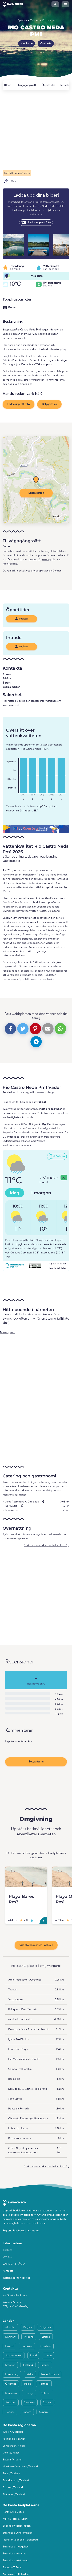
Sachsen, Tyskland (13, 2487)
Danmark (10, 2337)
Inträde (64, 85)
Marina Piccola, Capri (15, 2519)
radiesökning (10, 563)
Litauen (45, 2365)
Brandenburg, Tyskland (16, 2480)
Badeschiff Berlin (12, 2567)
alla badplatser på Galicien (46, 570)
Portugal (44, 2383)
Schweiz (46, 2393)
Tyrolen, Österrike (13, 2432)
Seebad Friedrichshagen (17, 2525)
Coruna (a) (48, 20)
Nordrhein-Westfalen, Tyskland (20, 2466)
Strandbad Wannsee (14, 2553)
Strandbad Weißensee (15, 2560)
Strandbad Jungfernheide (18, 2532)
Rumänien (11, 2393)
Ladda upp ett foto (36, 222)
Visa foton (27, 43)
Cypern (43, 2412)
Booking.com (7, 1332)
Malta (29, 2374)
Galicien (34, 20)
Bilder (7, 85)
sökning (46, 559)
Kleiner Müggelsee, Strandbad (20, 2539)
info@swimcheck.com (15, 2295)
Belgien (27, 2327)
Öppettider (48, 85)
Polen (27, 2383)
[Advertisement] (36, 130)
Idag (14, 1192)
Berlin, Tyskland (11, 2473)
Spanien (22, 20)
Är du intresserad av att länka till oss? (45, 1545)
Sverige (29, 2393)
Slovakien (10, 2402)
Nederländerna (50, 2374)
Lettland (28, 2365)
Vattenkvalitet (11, 705)
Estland (46, 2337)
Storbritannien (13, 2355)
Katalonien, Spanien (14, 2438)
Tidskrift (7, 2250)
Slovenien (29, 2402)
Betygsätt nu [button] (49, 404)
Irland (33, 2355)
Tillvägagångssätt (26, 85)
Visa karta (45, 43)
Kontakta (8, 2271)
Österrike (10, 2383)
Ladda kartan (36, 493)
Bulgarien (45, 2327)
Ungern (26, 2412)
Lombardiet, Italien (14, 2445)
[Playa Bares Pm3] (26, 1877)
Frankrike (27, 2346)
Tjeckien (9, 2412)
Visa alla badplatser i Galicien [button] (36, 1945)
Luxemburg (11, 2374)
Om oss (7, 2257)
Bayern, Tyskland (12, 2459)
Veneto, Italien (11, 2452)
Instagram (33, 2230)
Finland (9, 2346)
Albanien (10, 2327)
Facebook (19, 2230)
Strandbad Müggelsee (16, 2546)
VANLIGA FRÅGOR (14, 2264)
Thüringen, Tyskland (14, 2494)
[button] (55, 4)
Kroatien (10, 2365)
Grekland (45, 2346)
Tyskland (29, 2337)
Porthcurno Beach (13, 2512)
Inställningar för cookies (16, 2278)
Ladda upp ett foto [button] (18, 404)
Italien (48, 2355)
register (21, 618)
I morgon (41, 1192)
